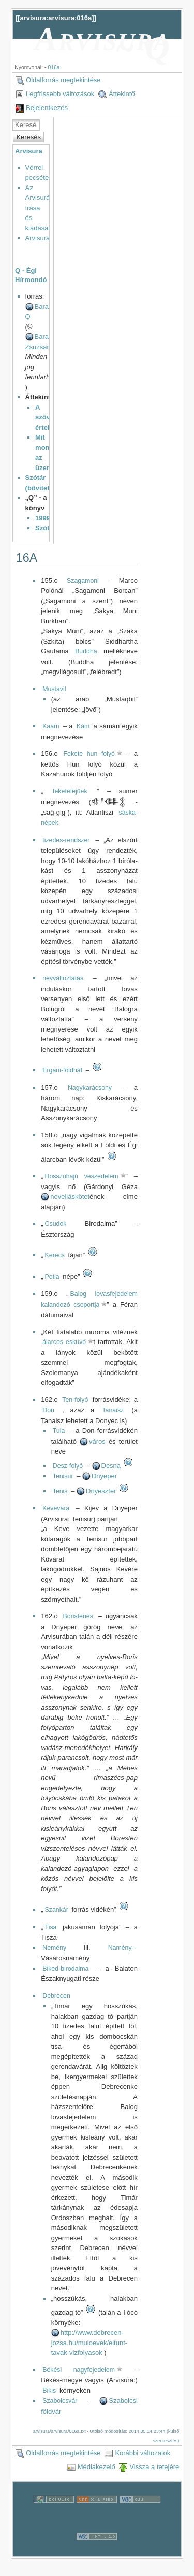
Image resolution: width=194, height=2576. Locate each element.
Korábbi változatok (142, 2453)
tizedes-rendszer (65, 840)
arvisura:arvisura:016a (56, 18)
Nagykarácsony (90, 1087)
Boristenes (78, 1616)
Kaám (50, 726)
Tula (59, 1430)
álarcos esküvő (64, 1342)
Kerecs (55, 1255)
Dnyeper (104, 1476)
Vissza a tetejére (154, 2467)
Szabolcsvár (59, 2401)
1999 (42, 518)
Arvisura (28, 151)
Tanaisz (113, 1410)
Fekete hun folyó (88, 753)
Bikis (49, 2390)
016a (53, 67)
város (97, 1441)
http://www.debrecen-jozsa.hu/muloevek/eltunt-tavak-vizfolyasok (89, 2342)
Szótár (45, 528)
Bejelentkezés (47, 108)
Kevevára (55, 1508)
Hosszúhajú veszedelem (81, 1176)
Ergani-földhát (62, 1070)
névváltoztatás (62, 978)
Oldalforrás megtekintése (63, 80)
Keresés (28, 137)
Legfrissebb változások (60, 94)
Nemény (54, 1947)
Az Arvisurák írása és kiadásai (39, 208)
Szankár (56, 1909)
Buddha (86, 651)
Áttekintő (122, 94)
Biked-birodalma (65, 1968)
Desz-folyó (68, 1466)
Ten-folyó (75, 1399)
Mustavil (54, 689)
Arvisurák (39, 238)
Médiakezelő (96, 2467)
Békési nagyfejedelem (78, 2370)
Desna (111, 1466)
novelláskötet (69, 1196)
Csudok (56, 1223)
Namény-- (122, 1947)
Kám (83, 726)
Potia (52, 1277)
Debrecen (56, 1996)
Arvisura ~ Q (103, 43)
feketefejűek (70, 791)
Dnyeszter (101, 1491)
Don (48, 1410)
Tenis (60, 1491)
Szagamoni (83, 580)
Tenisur (63, 1476)
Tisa (51, 1927)
